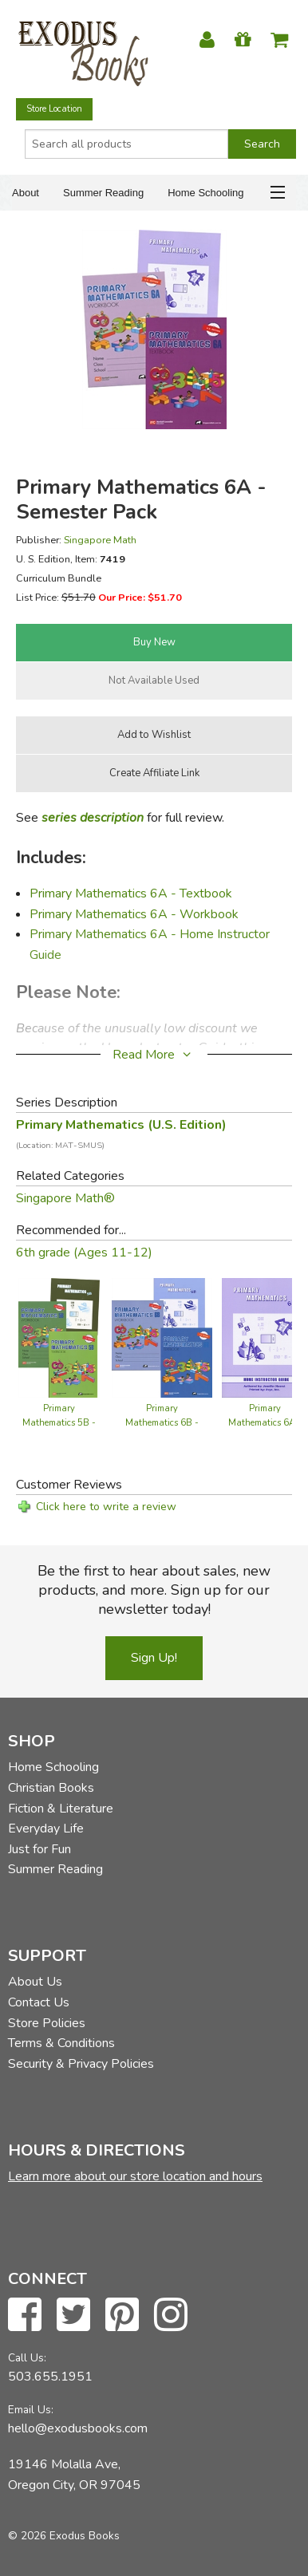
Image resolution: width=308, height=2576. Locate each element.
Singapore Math (100, 539)
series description (92, 817)
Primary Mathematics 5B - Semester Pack (59, 1422)
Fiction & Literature (60, 1808)
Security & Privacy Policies (81, 2064)
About (25, 193)
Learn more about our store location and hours (135, 2176)
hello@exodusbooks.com (78, 2428)
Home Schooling (205, 193)
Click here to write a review (106, 1506)
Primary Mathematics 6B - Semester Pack (162, 1422)
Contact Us (38, 2002)
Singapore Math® (65, 1198)
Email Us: (30, 2409)
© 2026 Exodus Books (64, 2535)
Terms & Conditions (61, 2043)
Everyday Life (46, 1828)
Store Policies (46, 2023)
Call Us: (27, 2357)
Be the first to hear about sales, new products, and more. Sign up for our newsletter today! (154, 1590)
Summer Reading (103, 193)
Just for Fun (39, 1849)
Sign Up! (154, 1658)
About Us (35, 1981)
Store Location (54, 109)
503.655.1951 (50, 2376)
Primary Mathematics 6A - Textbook (131, 893)
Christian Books (51, 1788)
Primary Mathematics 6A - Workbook (134, 914)
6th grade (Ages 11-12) (84, 1252)
